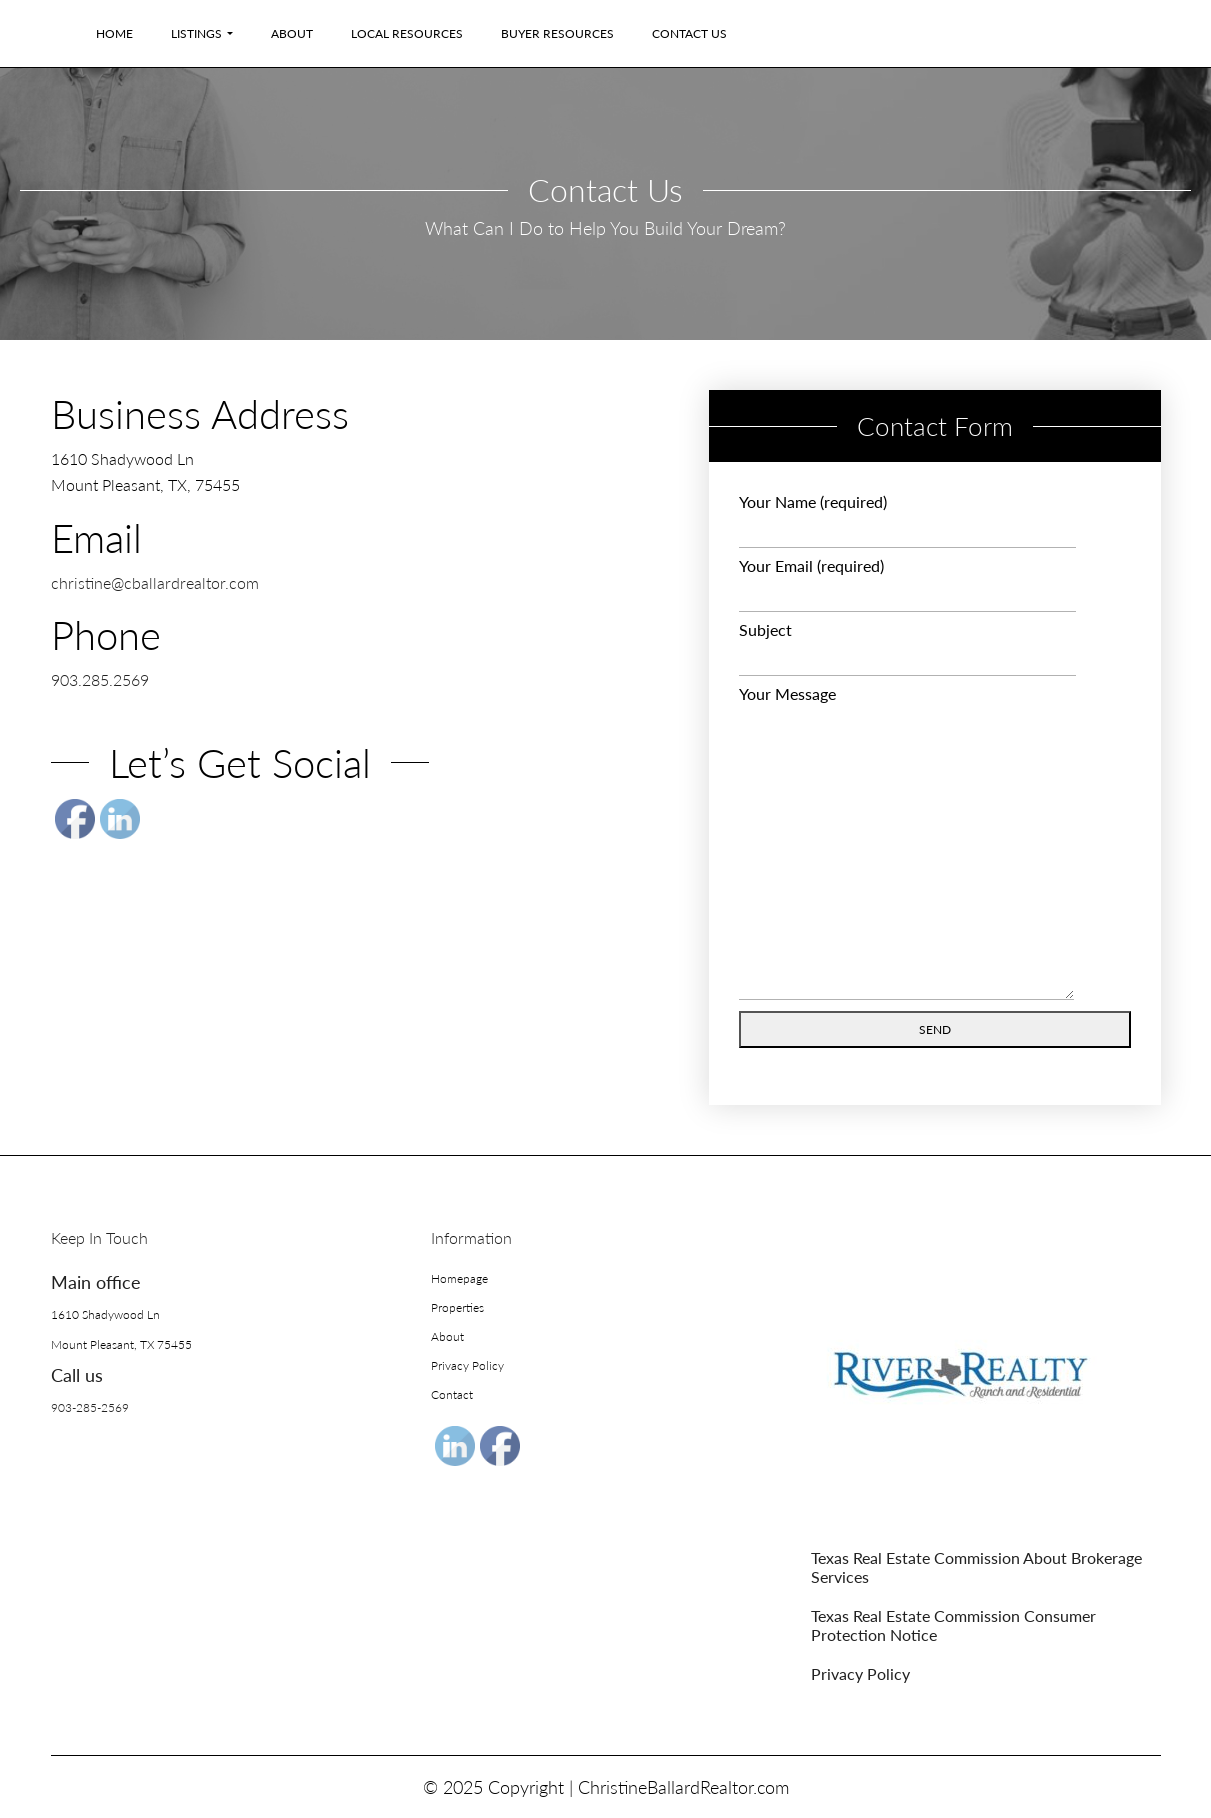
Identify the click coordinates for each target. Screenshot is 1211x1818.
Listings (196, 33)
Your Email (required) (907, 584)
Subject (907, 648)
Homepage (459, 1278)
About (292, 33)
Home (114, 33)
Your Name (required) (907, 520)
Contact (452, 1394)
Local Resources (407, 33)
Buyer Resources (557, 33)
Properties (457, 1307)
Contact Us (689, 33)
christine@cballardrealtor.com (155, 582)
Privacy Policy (467, 1365)
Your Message (906, 843)
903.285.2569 (100, 679)
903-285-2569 (90, 1407)
